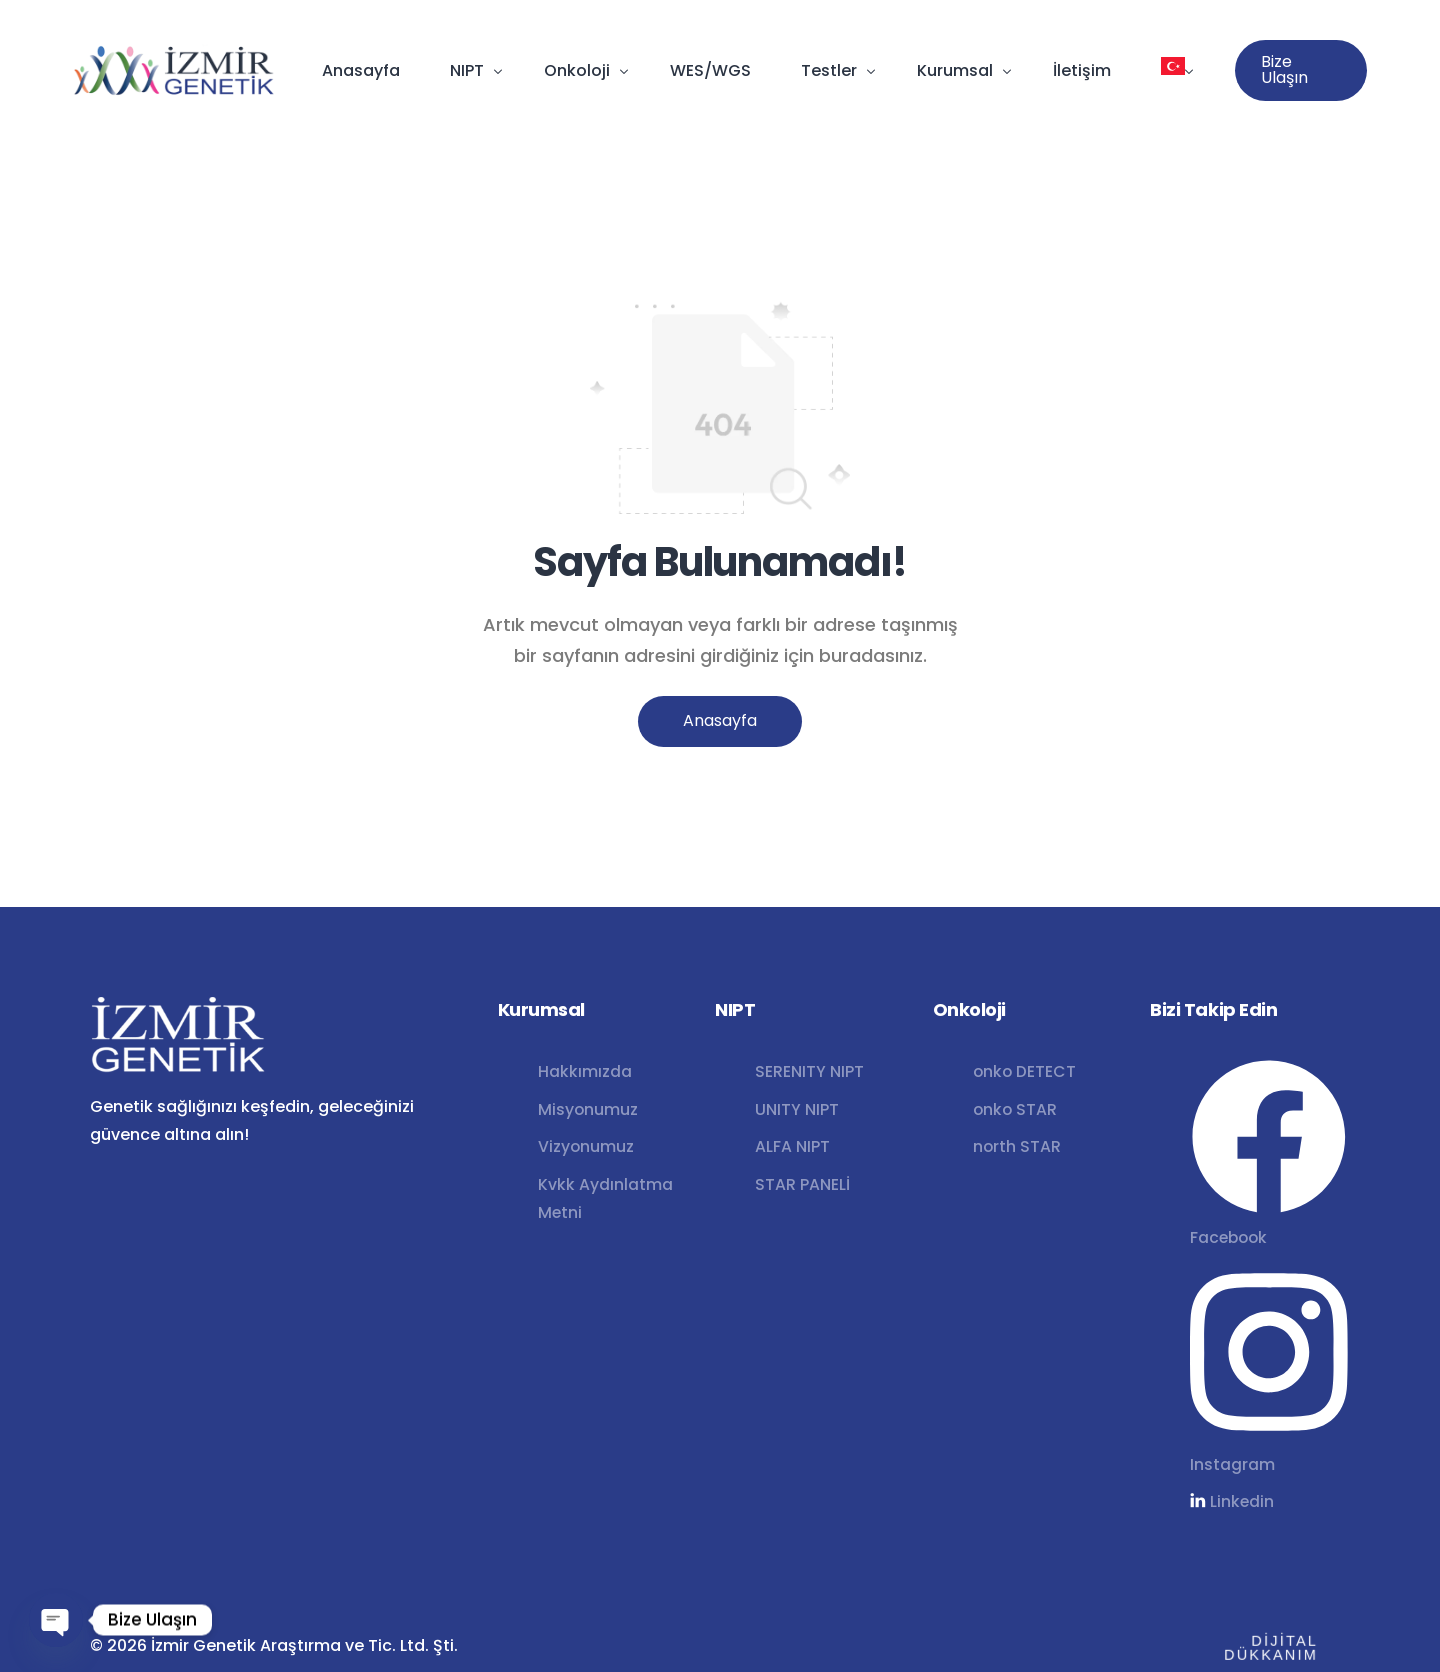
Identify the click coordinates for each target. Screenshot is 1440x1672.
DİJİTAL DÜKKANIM (1261, 1646)
